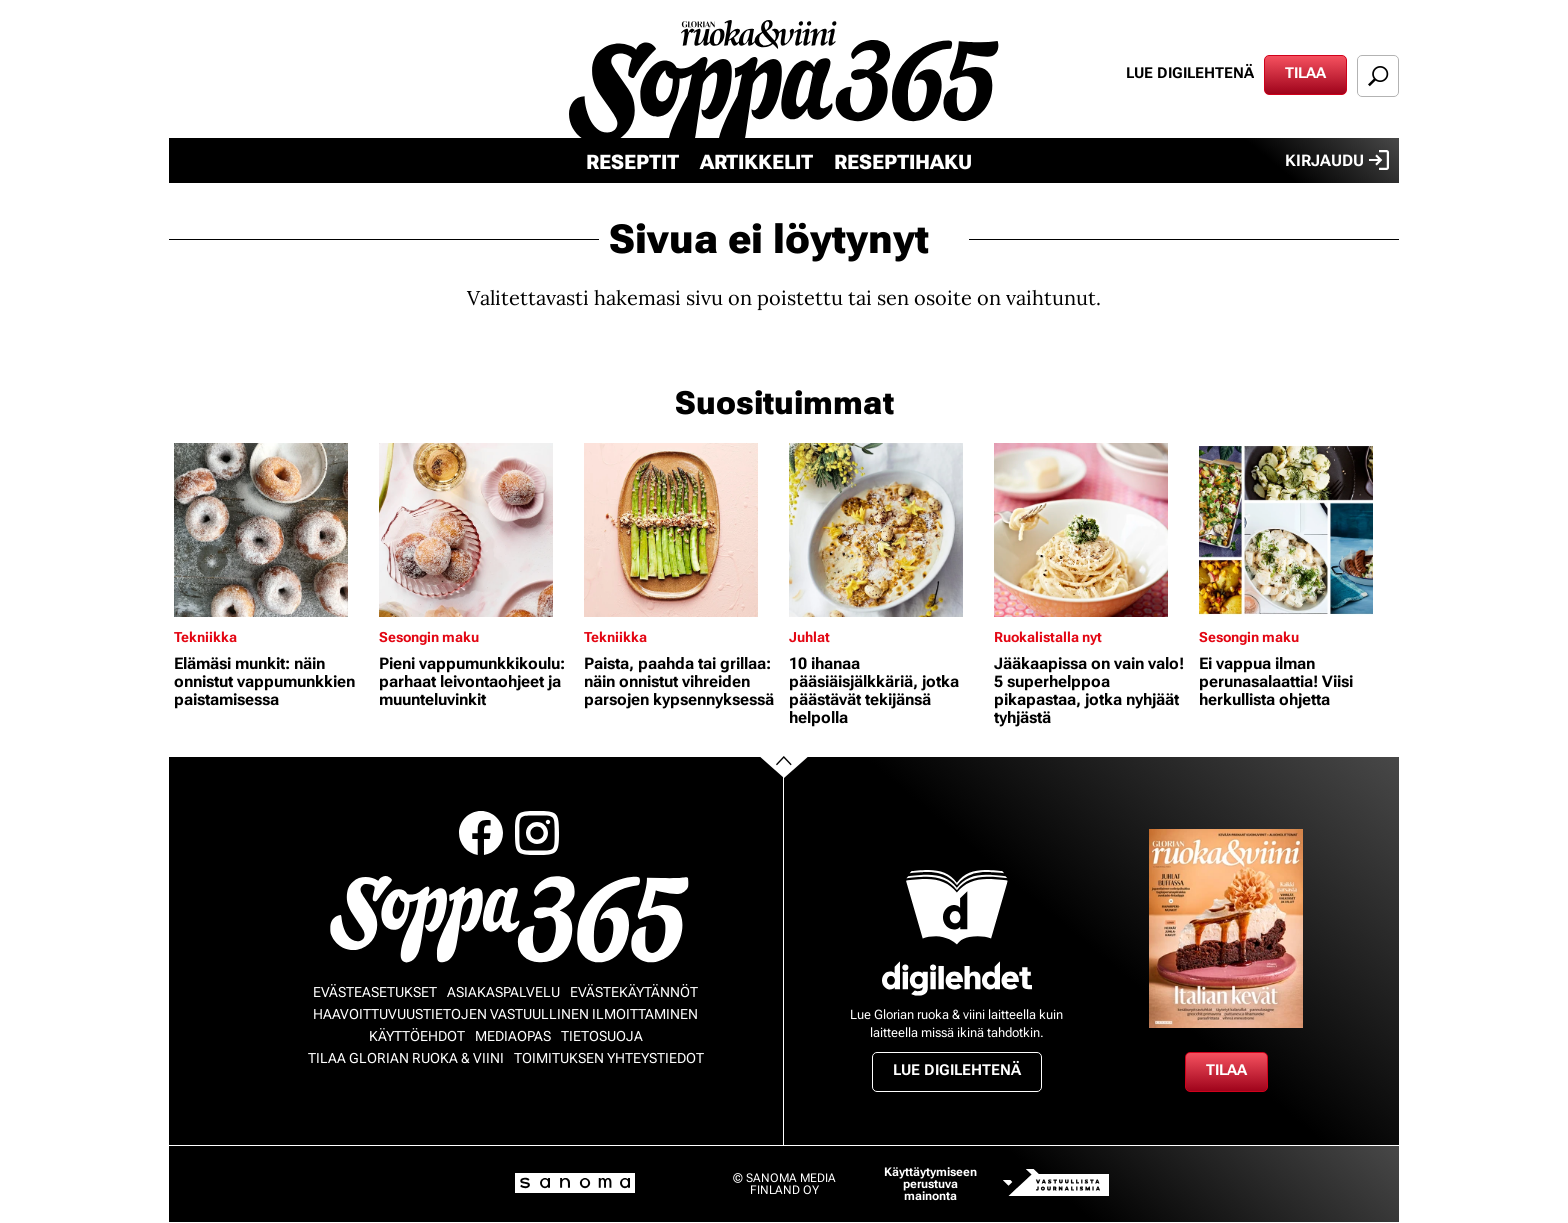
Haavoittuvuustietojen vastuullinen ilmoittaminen (505, 1014)
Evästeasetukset (375, 992)
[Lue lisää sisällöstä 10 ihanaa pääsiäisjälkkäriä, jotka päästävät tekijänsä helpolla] (886, 530)
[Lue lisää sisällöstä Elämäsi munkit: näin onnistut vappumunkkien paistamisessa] (271, 530)
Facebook (481, 833)
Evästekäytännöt (634, 992)
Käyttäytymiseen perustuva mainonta (930, 1184)
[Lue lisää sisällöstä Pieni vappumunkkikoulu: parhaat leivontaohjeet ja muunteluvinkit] (476, 530)
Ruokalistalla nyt (1048, 637)
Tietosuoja (602, 1036)
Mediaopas (513, 1036)
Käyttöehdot (417, 1036)
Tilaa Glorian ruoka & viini (406, 1058)
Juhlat (809, 637)
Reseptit (632, 162)
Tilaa (1305, 73)
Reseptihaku (903, 162)
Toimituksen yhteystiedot (609, 1058)
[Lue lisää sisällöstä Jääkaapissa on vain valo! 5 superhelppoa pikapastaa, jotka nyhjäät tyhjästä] (1091, 530)
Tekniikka (205, 637)
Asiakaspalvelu (503, 992)
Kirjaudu (1337, 160)
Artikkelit (756, 162)
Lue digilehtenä (1190, 73)
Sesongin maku (429, 637)
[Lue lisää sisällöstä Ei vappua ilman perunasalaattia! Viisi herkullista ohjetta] (1296, 530)
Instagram (537, 833)
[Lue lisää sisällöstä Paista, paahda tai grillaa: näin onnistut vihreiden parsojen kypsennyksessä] (681, 530)
